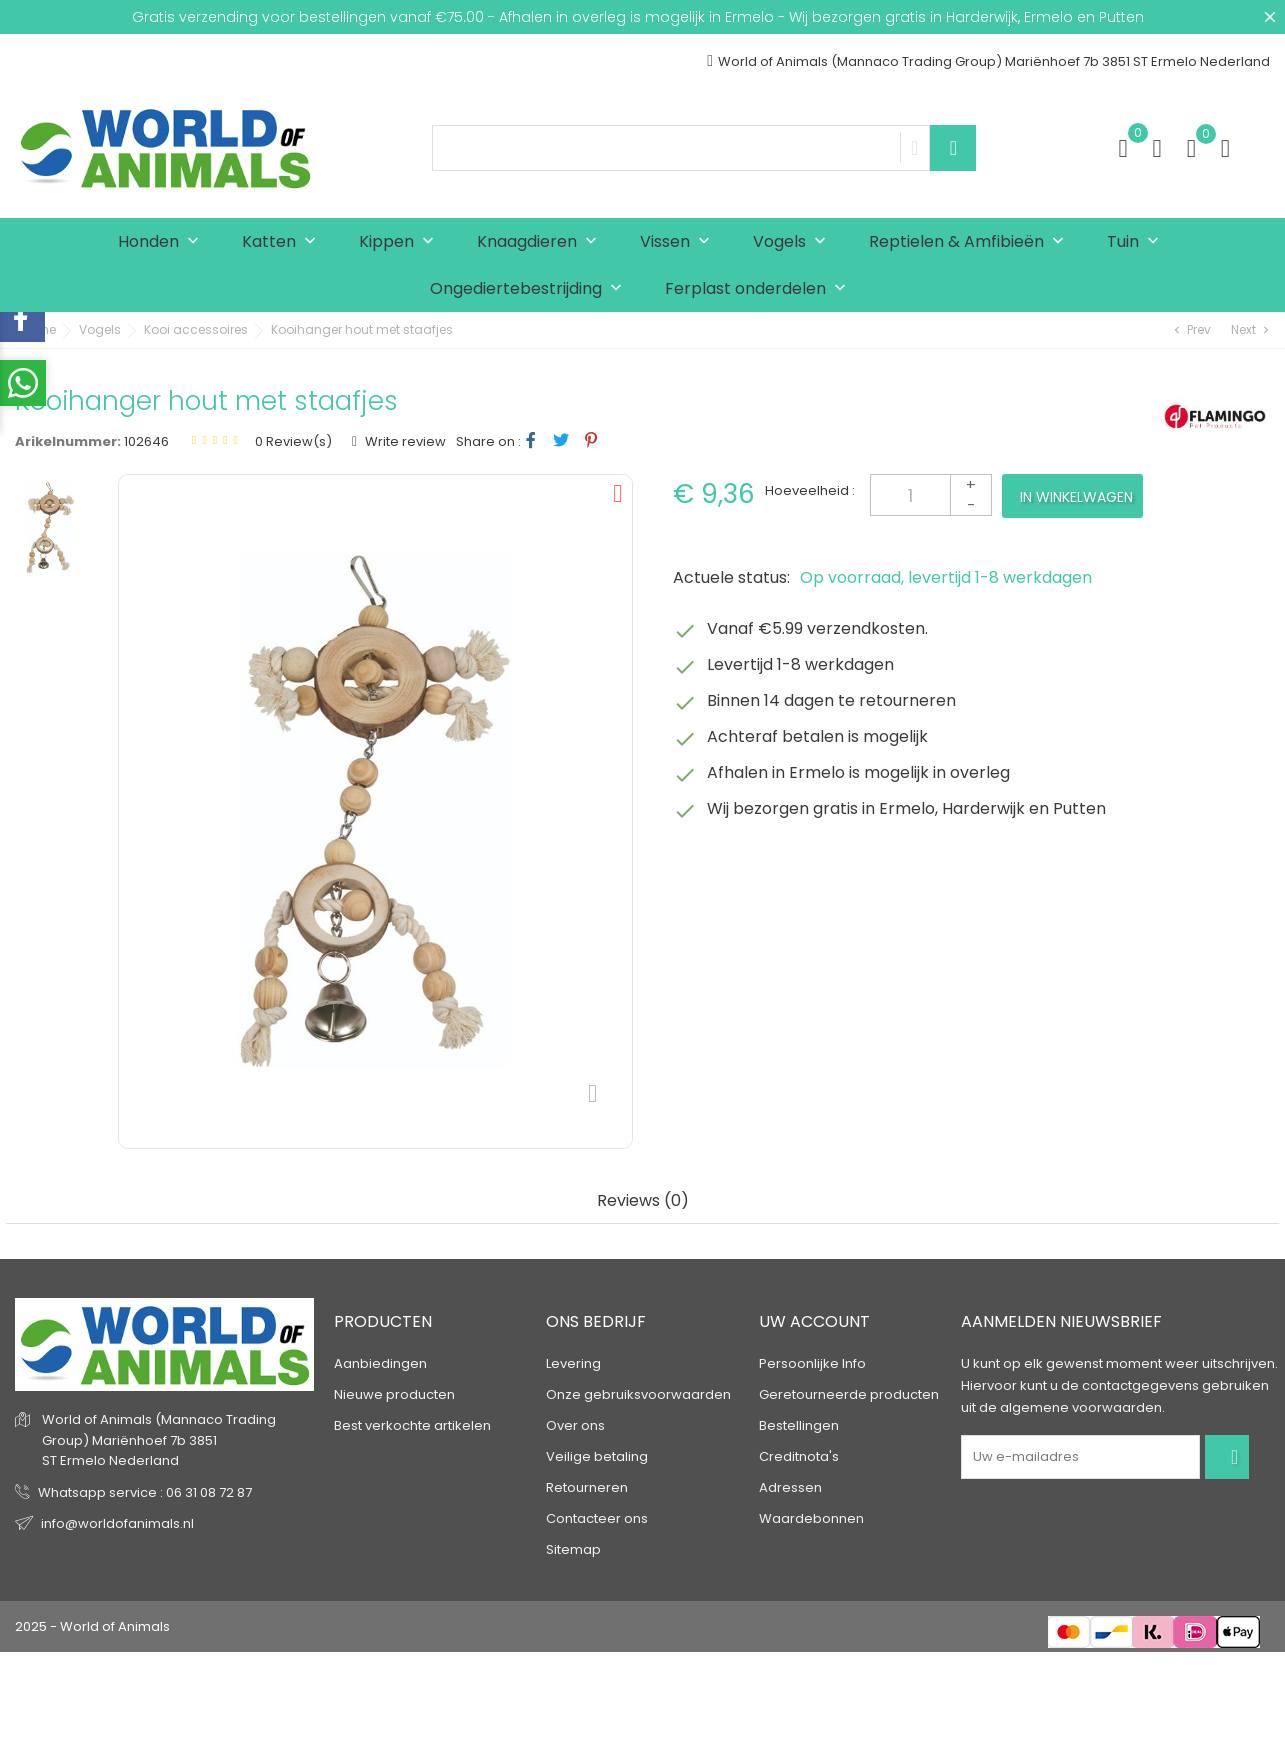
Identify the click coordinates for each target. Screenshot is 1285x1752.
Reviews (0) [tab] (643, 1201)
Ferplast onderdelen (760, 289)
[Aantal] (931, 495)
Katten (283, 242)
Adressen (790, 1487)
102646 (146, 441)
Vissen (679, 242)
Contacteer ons (597, 1518)
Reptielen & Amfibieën (971, 242)
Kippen (401, 242)
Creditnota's (799, 1456)
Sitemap (573, 1549)
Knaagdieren (541, 242)
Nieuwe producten (394, 1394)
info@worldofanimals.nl (117, 1523)
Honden (163, 242)
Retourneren (587, 1487)
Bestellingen (799, 1425)
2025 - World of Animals (92, 1626)
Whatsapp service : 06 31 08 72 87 (145, 1492)
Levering (573, 1363)
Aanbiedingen (380, 1363)
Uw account (814, 1321)
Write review (404, 441)
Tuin (1137, 242)
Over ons (575, 1425)
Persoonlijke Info (812, 1363)
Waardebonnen (811, 1518)
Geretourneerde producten (849, 1394)
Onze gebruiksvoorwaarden (638, 1394)
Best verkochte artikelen (412, 1425)
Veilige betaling (597, 1456)
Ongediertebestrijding (530, 289)
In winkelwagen (1076, 497)
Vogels (794, 242)
